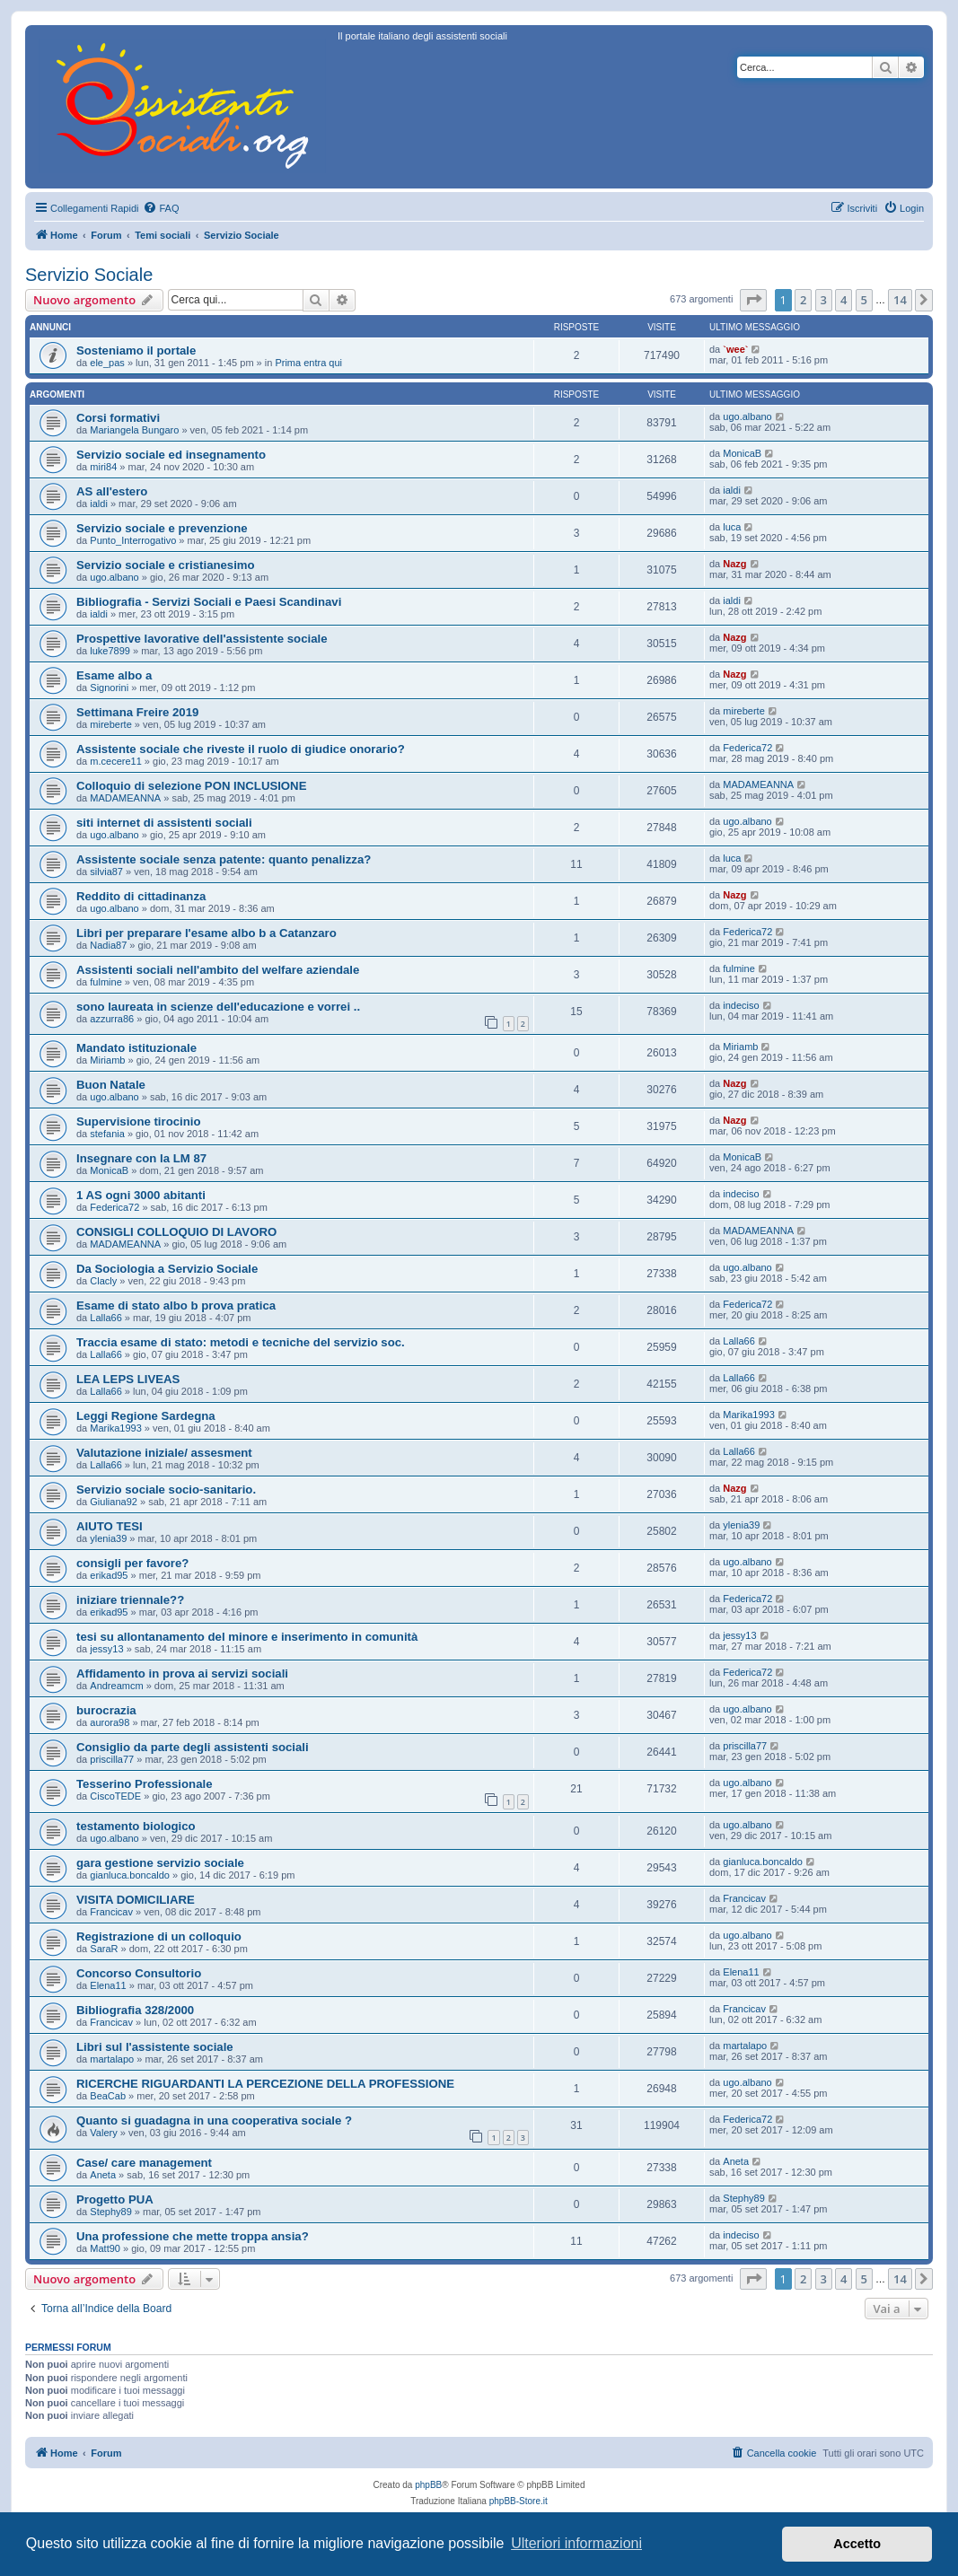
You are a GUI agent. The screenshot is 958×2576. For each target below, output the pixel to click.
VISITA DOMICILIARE (135, 1899)
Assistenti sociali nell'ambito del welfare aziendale (217, 970)
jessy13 (106, 1648)
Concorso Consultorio (138, 1973)
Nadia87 (108, 945)
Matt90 (105, 2248)
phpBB (428, 2485)
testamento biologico (136, 1826)
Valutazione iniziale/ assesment (164, 1452)
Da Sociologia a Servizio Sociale (167, 1268)
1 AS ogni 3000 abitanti (141, 1195)
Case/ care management (144, 2162)
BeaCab (108, 2095)
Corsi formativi (118, 418)
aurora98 (109, 1722)
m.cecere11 (115, 761)
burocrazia (106, 1710)
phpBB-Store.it (518, 2501)
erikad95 (108, 1575)
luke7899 (110, 650)
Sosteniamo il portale (136, 350)
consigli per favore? (132, 1563)
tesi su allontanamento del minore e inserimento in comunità (246, 1636)
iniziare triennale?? (130, 1600)
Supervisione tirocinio (138, 1121)
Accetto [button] (857, 2544)
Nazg (734, 563)
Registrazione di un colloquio (159, 1936)
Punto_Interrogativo (133, 540)
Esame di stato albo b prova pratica (176, 1305)
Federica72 (747, 747)
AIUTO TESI (109, 1526)
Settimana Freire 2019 (137, 712)
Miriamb (107, 1060)
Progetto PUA (115, 2199)
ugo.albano (747, 416)
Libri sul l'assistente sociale (154, 2047)
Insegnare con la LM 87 (141, 1158)
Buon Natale (110, 1084)
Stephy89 (110, 2211)
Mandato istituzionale (136, 1048)
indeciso (741, 1005)
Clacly (103, 1280)
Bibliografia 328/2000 (135, 2010)
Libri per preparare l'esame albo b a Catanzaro (206, 933)
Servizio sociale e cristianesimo (165, 565)
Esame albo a (114, 675)
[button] (753, 300)
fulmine (105, 982)
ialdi (99, 503)
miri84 (103, 466)
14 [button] (900, 300)
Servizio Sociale (89, 275)
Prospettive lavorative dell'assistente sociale (201, 638)
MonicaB (742, 453)
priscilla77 (112, 1759)
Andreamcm (116, 1685)
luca (732, 526)
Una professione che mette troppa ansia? (192, 2236)
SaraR (104, 1948)
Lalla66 (105, 1317)
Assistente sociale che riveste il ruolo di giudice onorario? (240, 749)
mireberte (110, 724)
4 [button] (843, 300)
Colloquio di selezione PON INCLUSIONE (191, 786)
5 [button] (864, 300)
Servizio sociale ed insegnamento (171, 454)
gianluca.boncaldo (130, 1875)
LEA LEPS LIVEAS (128, 1379)
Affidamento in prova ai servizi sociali (182, 1673)
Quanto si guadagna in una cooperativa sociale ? (214, 2120)
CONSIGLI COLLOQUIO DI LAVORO (176, 1232)
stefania (107, 1133)
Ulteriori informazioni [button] (576, 2543)
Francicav (111, 1911)
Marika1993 (115, 1428)
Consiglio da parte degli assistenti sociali (192, 1747)
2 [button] (803, 300)
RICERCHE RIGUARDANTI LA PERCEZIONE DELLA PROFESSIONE (265, 2083)
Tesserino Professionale (144, 1784)
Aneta (103, 2174)
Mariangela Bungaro (134, 430)
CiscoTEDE (115, 1796)
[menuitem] (161, 208)
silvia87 (106, 871)
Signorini (109, 687)
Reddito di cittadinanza (141, 896)
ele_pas (107, 362)
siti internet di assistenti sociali (164, 822)
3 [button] (824, 300)
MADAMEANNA (125, 798)
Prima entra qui (308, 362)
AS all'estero (111, 491)
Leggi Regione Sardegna (145, 1416)
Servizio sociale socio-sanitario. (166, 1489)
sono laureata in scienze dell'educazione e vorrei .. (218, 1006)
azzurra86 (112, 1018)
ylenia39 (108, 1538)
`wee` (735, 349)
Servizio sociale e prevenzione (162, 528)
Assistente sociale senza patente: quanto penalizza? (223, 859)
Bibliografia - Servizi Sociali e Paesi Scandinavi (208, 602)
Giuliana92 (113, 1501)
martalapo (112, 2059)
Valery (103, 2132)
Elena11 (108, 1985)
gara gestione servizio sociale (160, 1863)
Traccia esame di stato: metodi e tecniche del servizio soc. (240, 1342)
